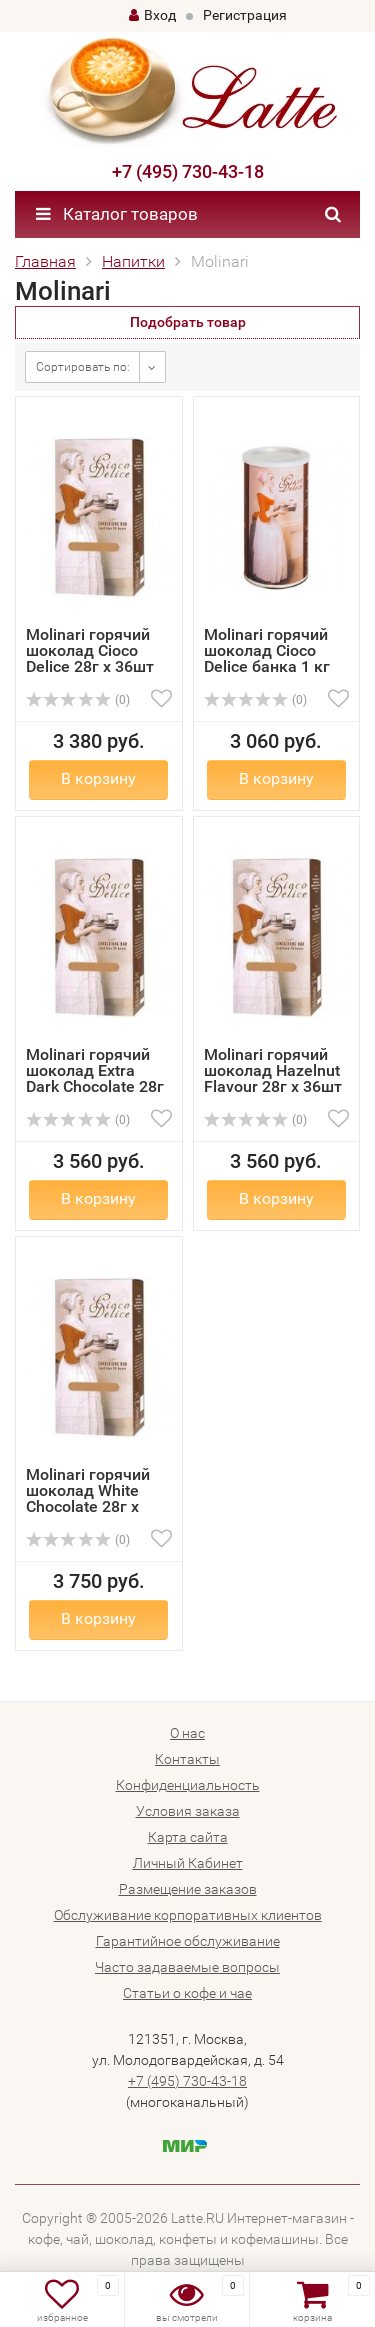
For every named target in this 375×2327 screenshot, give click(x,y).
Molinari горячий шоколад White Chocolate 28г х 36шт (88, 1498)
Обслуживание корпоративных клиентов (188, 1915)
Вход (152, 15)
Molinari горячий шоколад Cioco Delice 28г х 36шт (90, 650)
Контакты (187, 1759)
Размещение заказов (188, 1889)
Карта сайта (188, 1837)
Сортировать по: (83, 367)
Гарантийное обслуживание (188, 1941)
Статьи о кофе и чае (187, 1993)
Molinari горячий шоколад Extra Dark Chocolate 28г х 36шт (95, 1078)
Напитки (133, 261)
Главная (45, 261)
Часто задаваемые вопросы (187, 1967)
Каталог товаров (117, 214)
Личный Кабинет (188, 1863)
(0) (78, 700)
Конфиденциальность (188, 1785)
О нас (187, 1733)
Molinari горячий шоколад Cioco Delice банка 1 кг (267, 650)
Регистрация (245, 15)
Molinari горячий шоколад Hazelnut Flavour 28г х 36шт (273, 1070)
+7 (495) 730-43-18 (188, 171)
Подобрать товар (188, 322)
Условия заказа (188, 1811)
